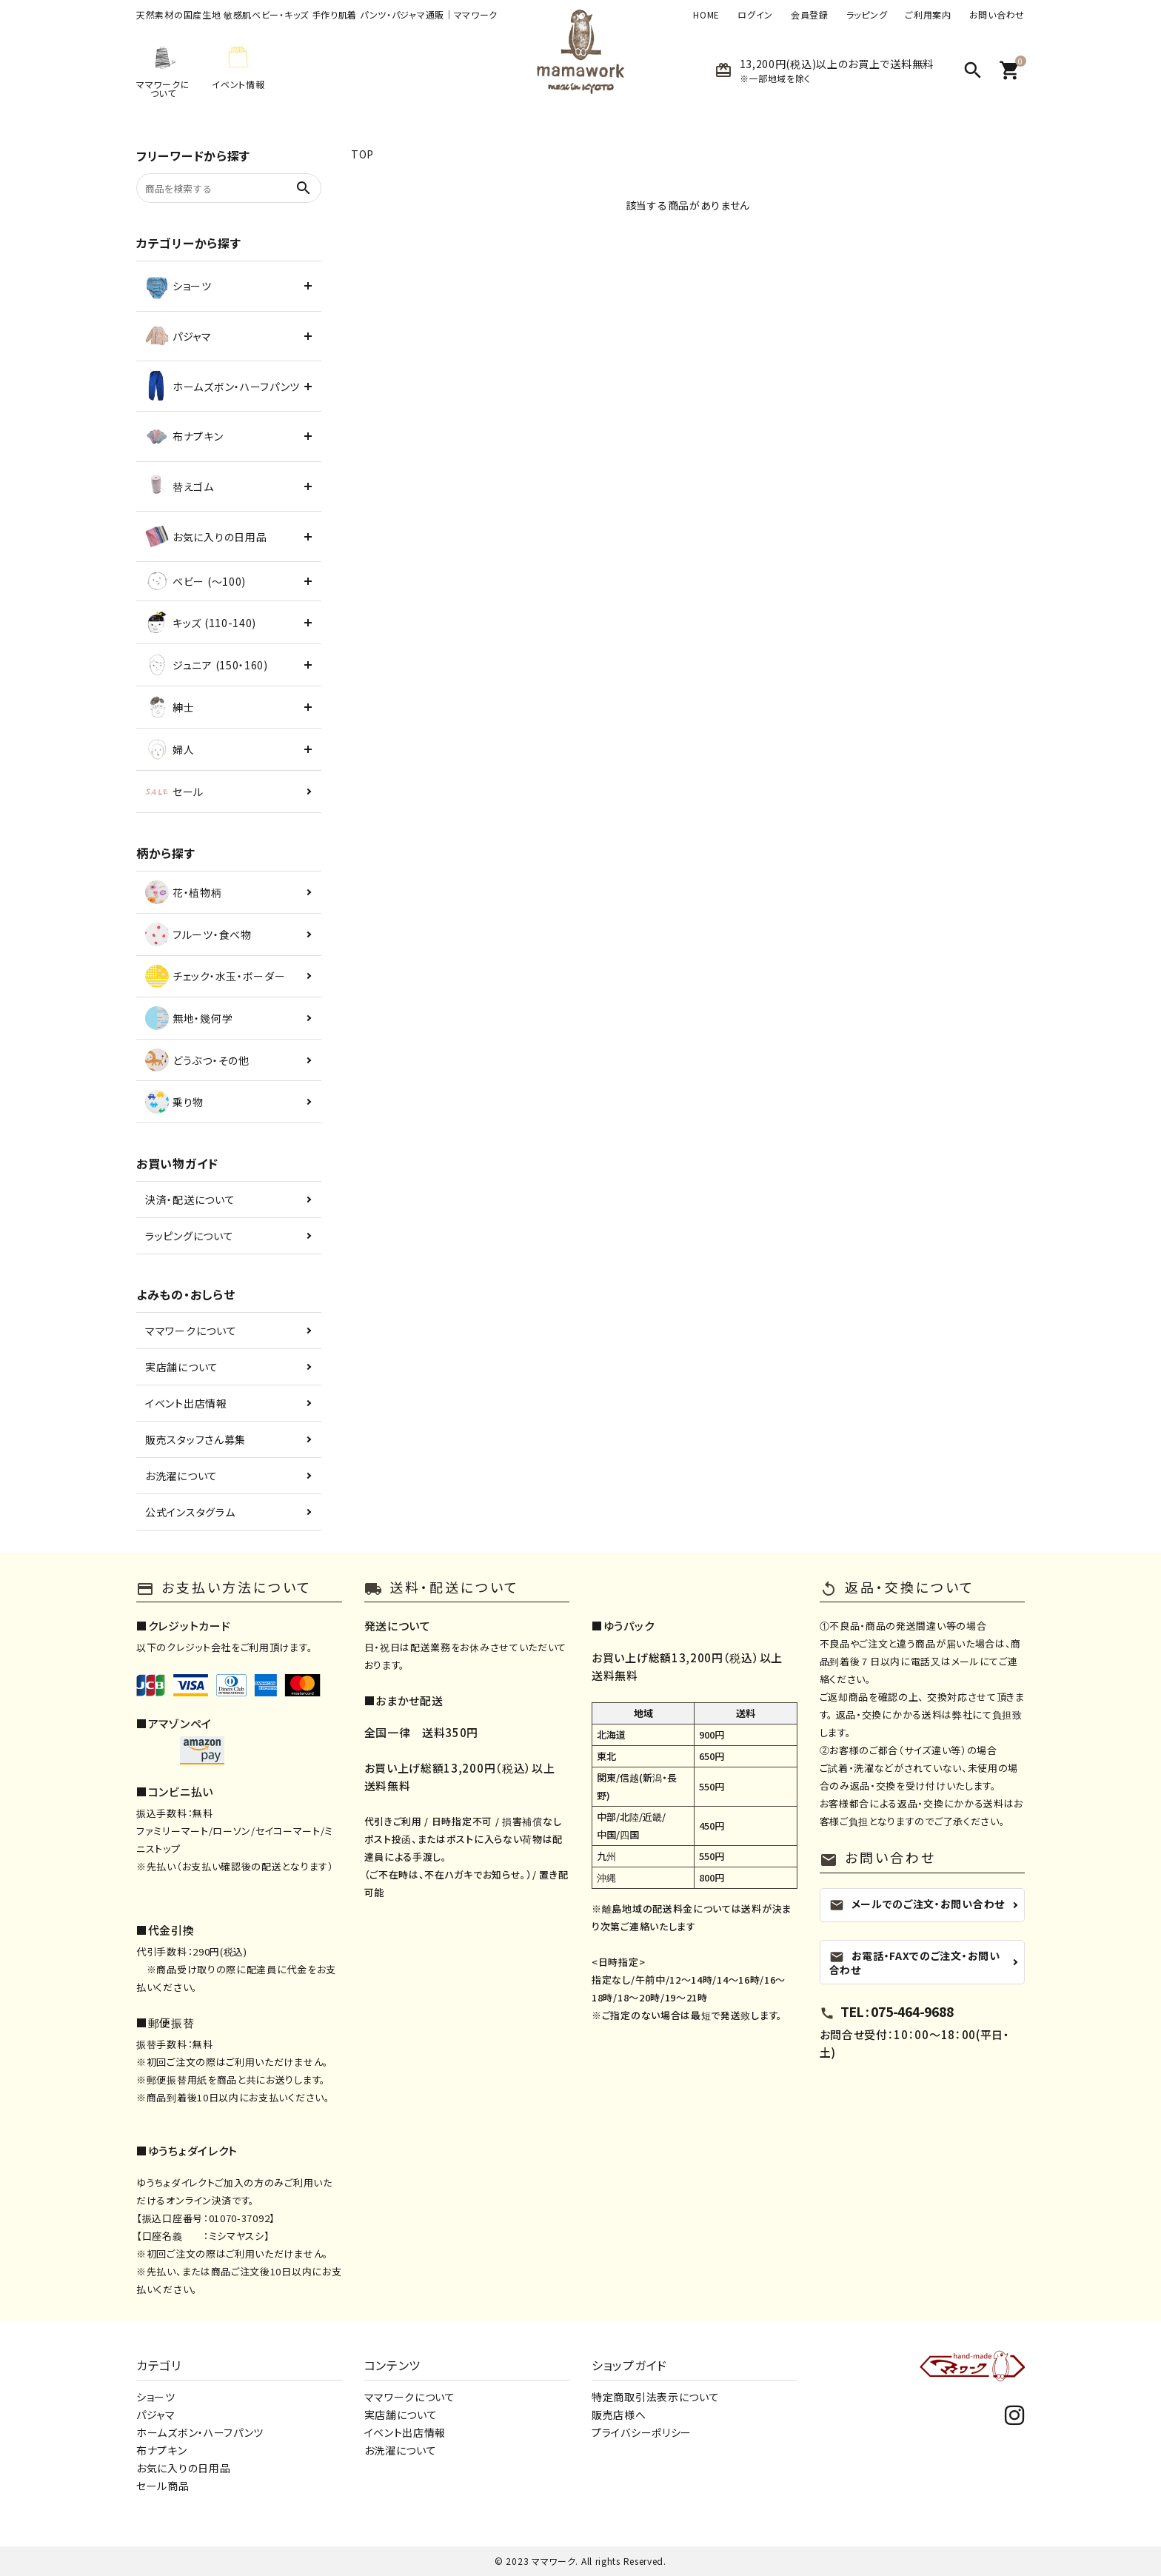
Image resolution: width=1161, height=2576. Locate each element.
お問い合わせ (997, 14)
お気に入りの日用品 (183, 2467)
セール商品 (163, 2485)
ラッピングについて (189, 1235)
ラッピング (867, 14)
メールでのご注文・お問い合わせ (917, 1904)
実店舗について (181, 1366)
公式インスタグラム (190, 1512)
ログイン (755, 14)
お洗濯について (181, 1475)
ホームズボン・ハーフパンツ (200, 2432)
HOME (706, 14)
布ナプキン (161, 2450)
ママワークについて (190, 1330)
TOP (362, 154)
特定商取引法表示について (655, 2396)
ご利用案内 (928, 14)
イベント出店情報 (186, 1403)
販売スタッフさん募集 (195, 1439)
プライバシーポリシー (642, 2432)
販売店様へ (619, 2414)
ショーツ (155, 2396)
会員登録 (810, 14)
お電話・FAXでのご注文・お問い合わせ (914, 1962)
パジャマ (155, 2414)
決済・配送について (190, 1199)
